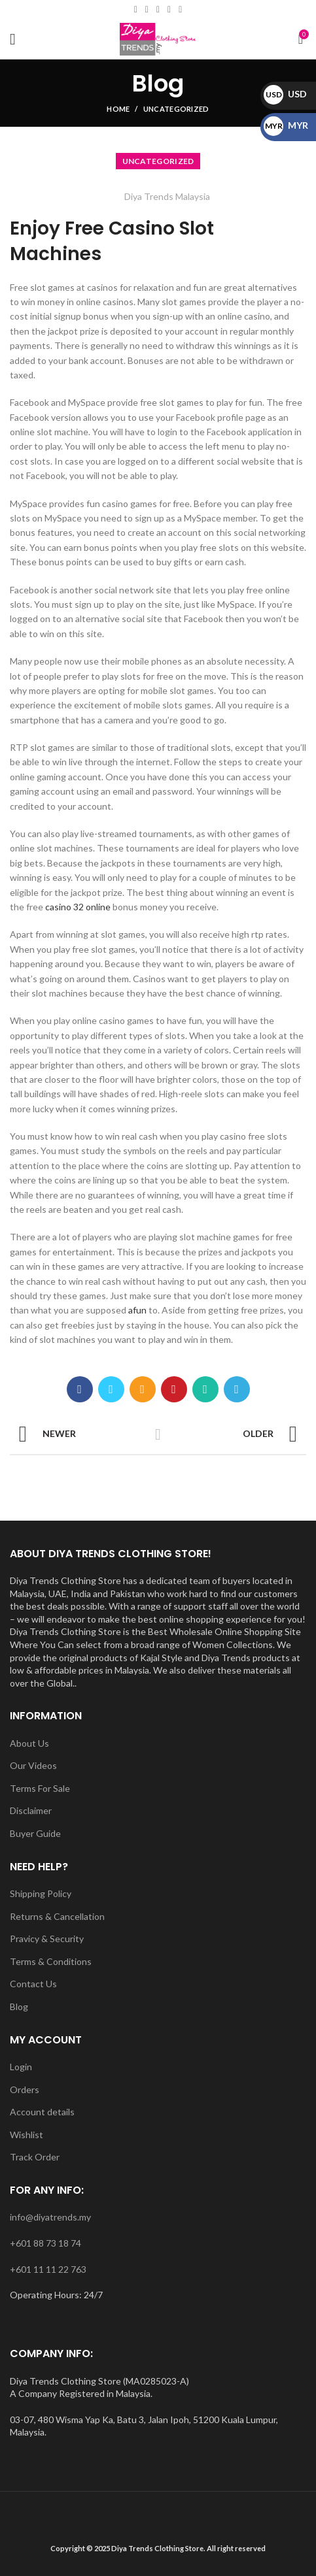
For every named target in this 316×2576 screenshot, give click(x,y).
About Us (29, 1743)
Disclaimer (31, 1810)
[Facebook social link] (135, 9)
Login (21, 2066)
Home (118, 109)
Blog (19, 2006)
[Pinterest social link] (174, 1389)
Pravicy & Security (47, 1938)
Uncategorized (176, 109)
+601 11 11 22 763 (48, 2269)
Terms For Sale (40, 1788)
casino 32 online (78, 906)
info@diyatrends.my (50, 2216)
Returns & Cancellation (57, 1916)
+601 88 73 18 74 (45, 2243)
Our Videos (33, 1765)
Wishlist (26, 2134)
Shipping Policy (40, 1893)
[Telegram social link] (237, 1389)
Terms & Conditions (51, 1961)
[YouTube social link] (169, 9)
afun (137, 1309)
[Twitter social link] (111, 1389)
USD (285, 93)
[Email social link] (146, 9)
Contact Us (33, 1983)
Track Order (35, 2156)
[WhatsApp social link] (180, 9)
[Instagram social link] (158, 9)
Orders (24, 2089)
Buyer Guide (35, 1833)
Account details (42, 2111)
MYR (286, 125)
